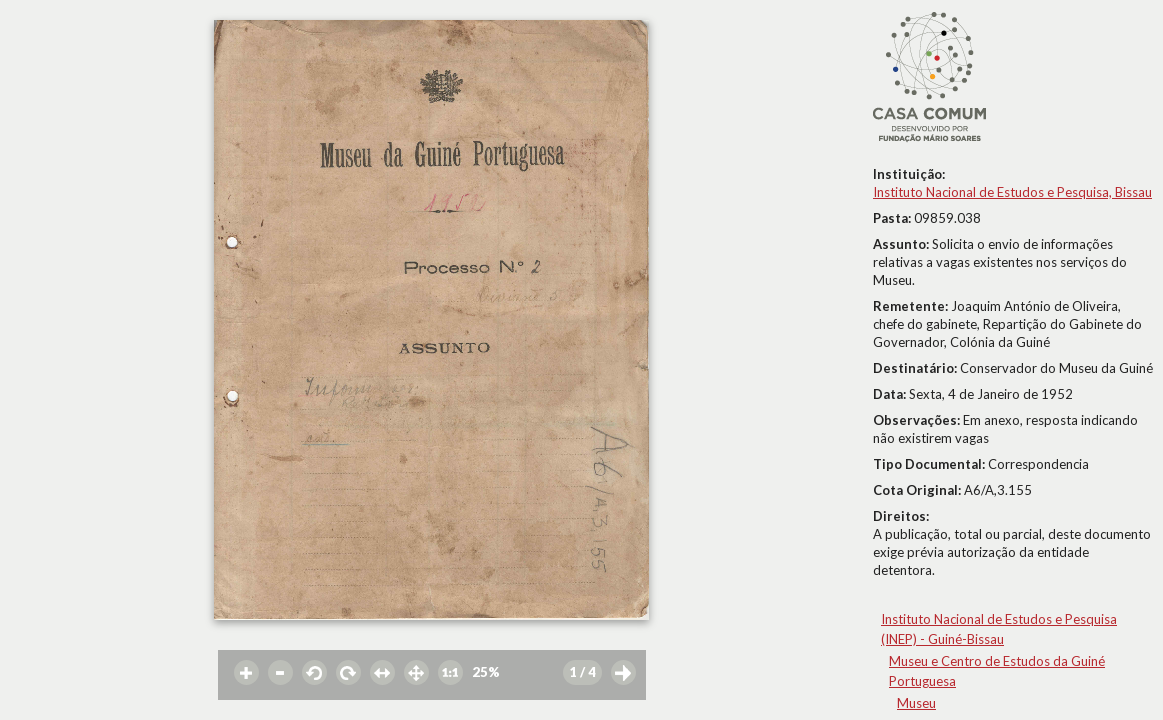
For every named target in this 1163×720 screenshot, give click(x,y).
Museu (916, 703)
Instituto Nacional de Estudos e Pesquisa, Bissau (1012, 192)
